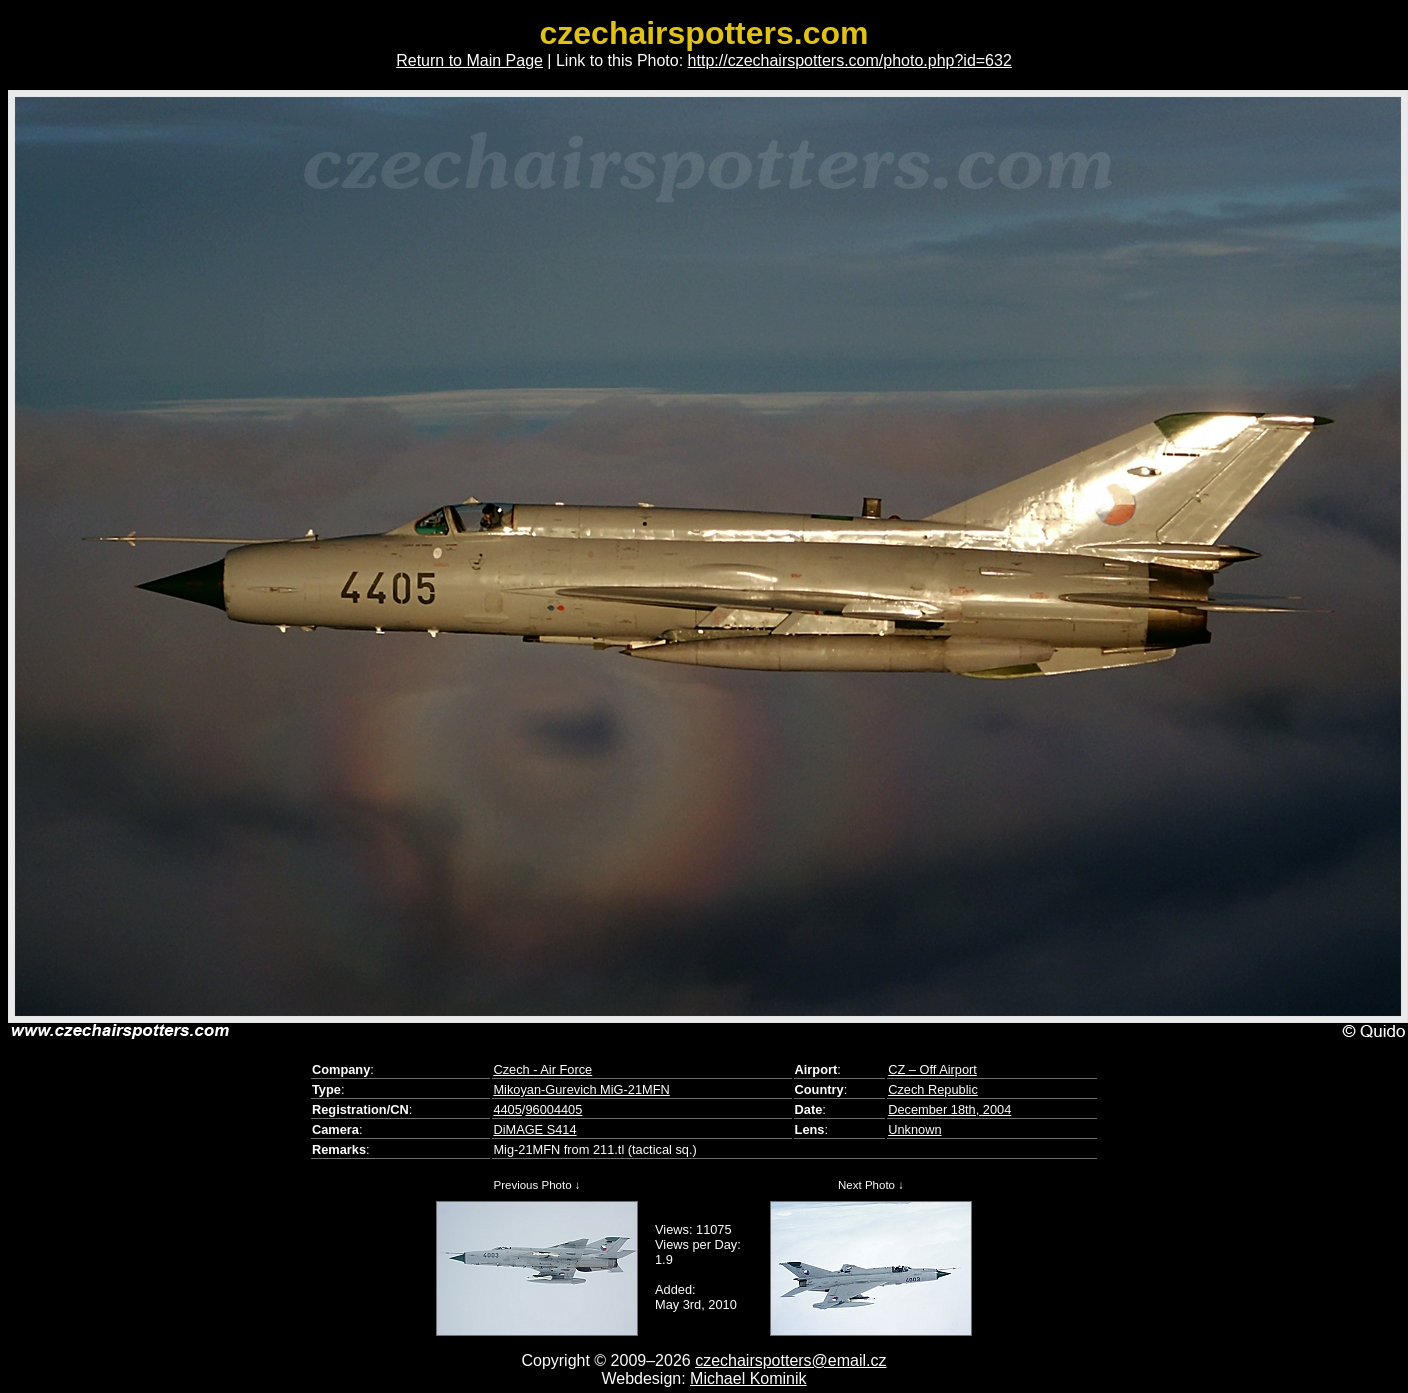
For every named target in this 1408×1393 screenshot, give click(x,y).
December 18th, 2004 (949, 1109)
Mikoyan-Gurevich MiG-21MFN (581, 1089)
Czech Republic (933, 1089)
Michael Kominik (748, 1378)
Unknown (914, 1129)
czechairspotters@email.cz (790, 1360)
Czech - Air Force (542, 1069)
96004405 (553, 1109)
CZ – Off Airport (932, 1069)
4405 (507, 1109)
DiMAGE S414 (534, 1129)
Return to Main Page (469, 60)
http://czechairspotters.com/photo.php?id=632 (850, 60)
